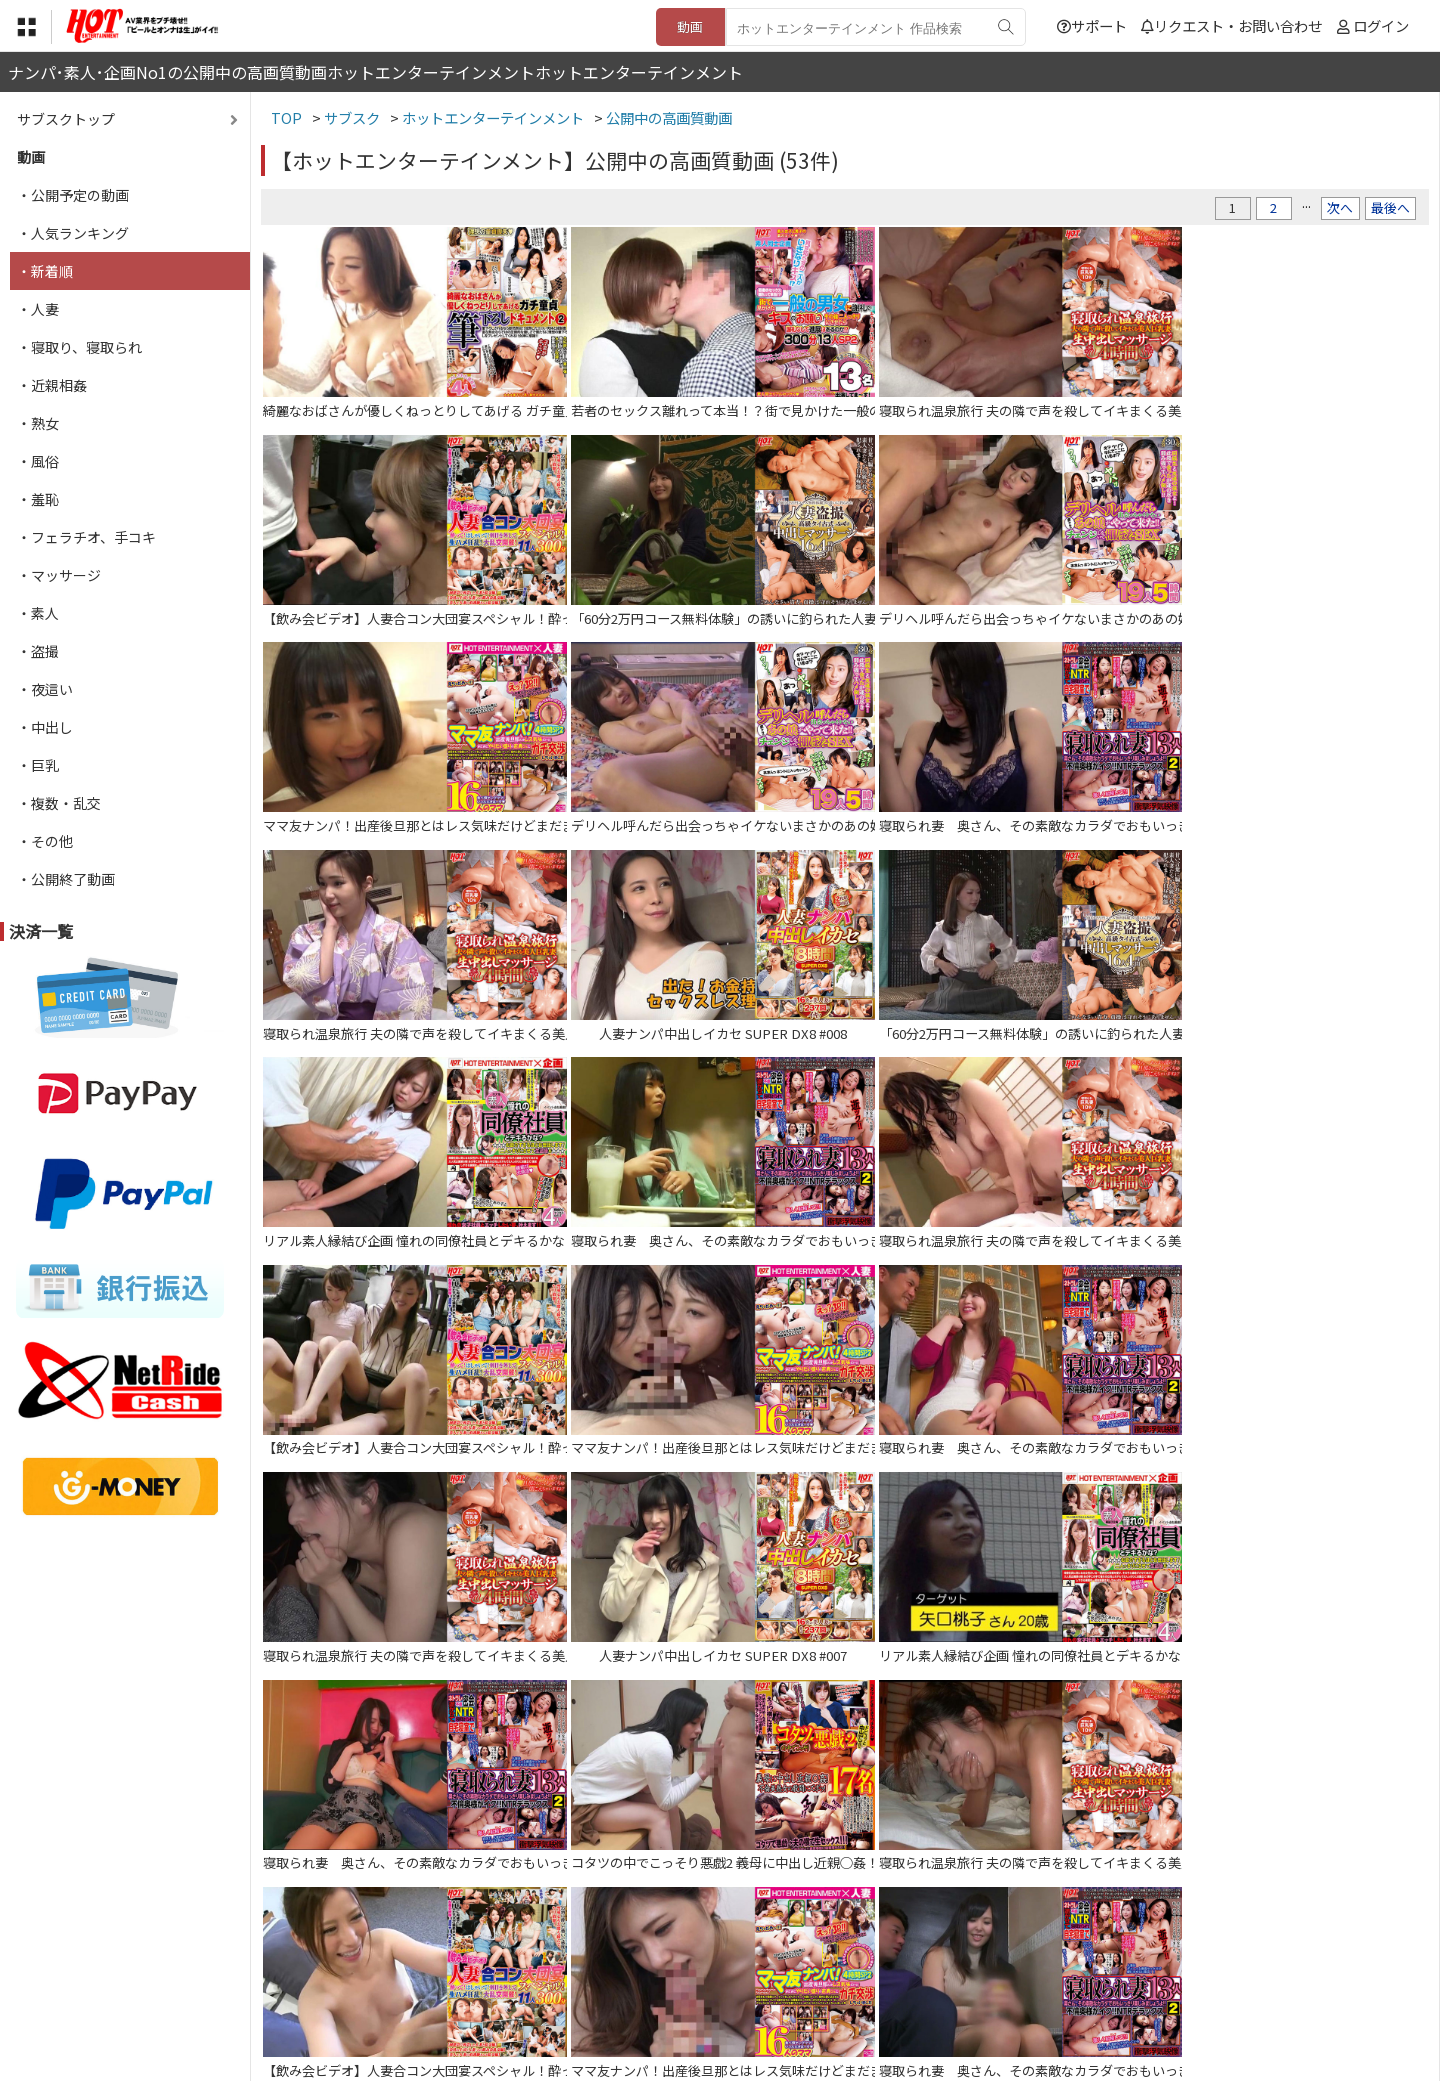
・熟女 (38, 423)
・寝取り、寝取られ (79, 347)
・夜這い (45, 689)
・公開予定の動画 (73, 195)
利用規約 (491, 1958)
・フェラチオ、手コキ (86, 537)
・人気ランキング (73, 233)
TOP (424, 1958)
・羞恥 (38, 499)
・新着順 (45, 271)
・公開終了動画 (66, 879)
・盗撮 (38, 651)
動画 (690, 26)
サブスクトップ (66, 119)
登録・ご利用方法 (705, 1958)
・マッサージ (59, 575)
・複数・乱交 (59, 803)
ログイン (1381, 25)
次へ (1340, 207)
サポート (1092, 25)
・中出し (45, 727)
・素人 (38, 613)
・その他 (45, 841)
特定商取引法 (584, 1958)
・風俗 (38, 461)
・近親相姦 (52, 385)
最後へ (1390, 207)
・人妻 (38, 309)
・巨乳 (38, 765)
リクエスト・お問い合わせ (1231, 25)
